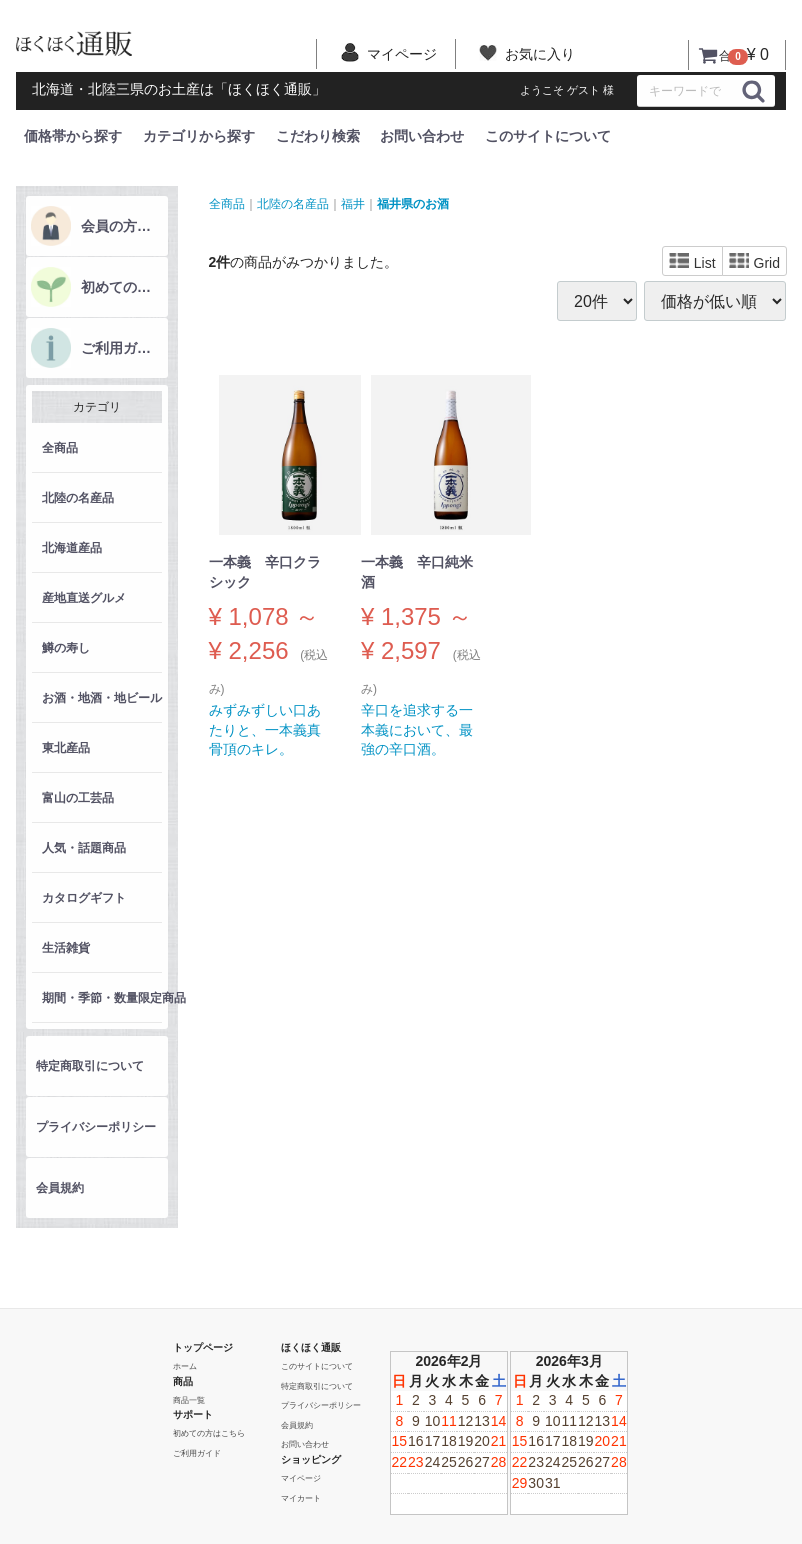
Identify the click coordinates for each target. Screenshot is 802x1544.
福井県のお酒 (413, 203)
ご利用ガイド (122, 348)
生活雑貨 (66, 948)
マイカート (301, 1497)
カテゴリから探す (199, 136)
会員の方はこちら (122, 226)
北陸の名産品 (78, 498)
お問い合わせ (422, 136)
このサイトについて (548, 136)
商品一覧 (189, 1399)
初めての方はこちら (122, 287)
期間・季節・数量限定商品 (102, 998)
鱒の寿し (66, 648)
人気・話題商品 (84, 848)
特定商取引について (90, 1066)
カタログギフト (84, 898)
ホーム (185, 1366)
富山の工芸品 (78, 798)
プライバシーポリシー (96, 1127)
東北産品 (66, 748)
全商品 (60, 448)
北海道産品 (72, 548)
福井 (353, 203)
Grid (754, 262)
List (692, 262)
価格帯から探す (73, 136)
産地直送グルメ (84, 598)
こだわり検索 (318, 136)
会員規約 (60, 1188)
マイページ (301, 1478)
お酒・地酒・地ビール (102, 698)
